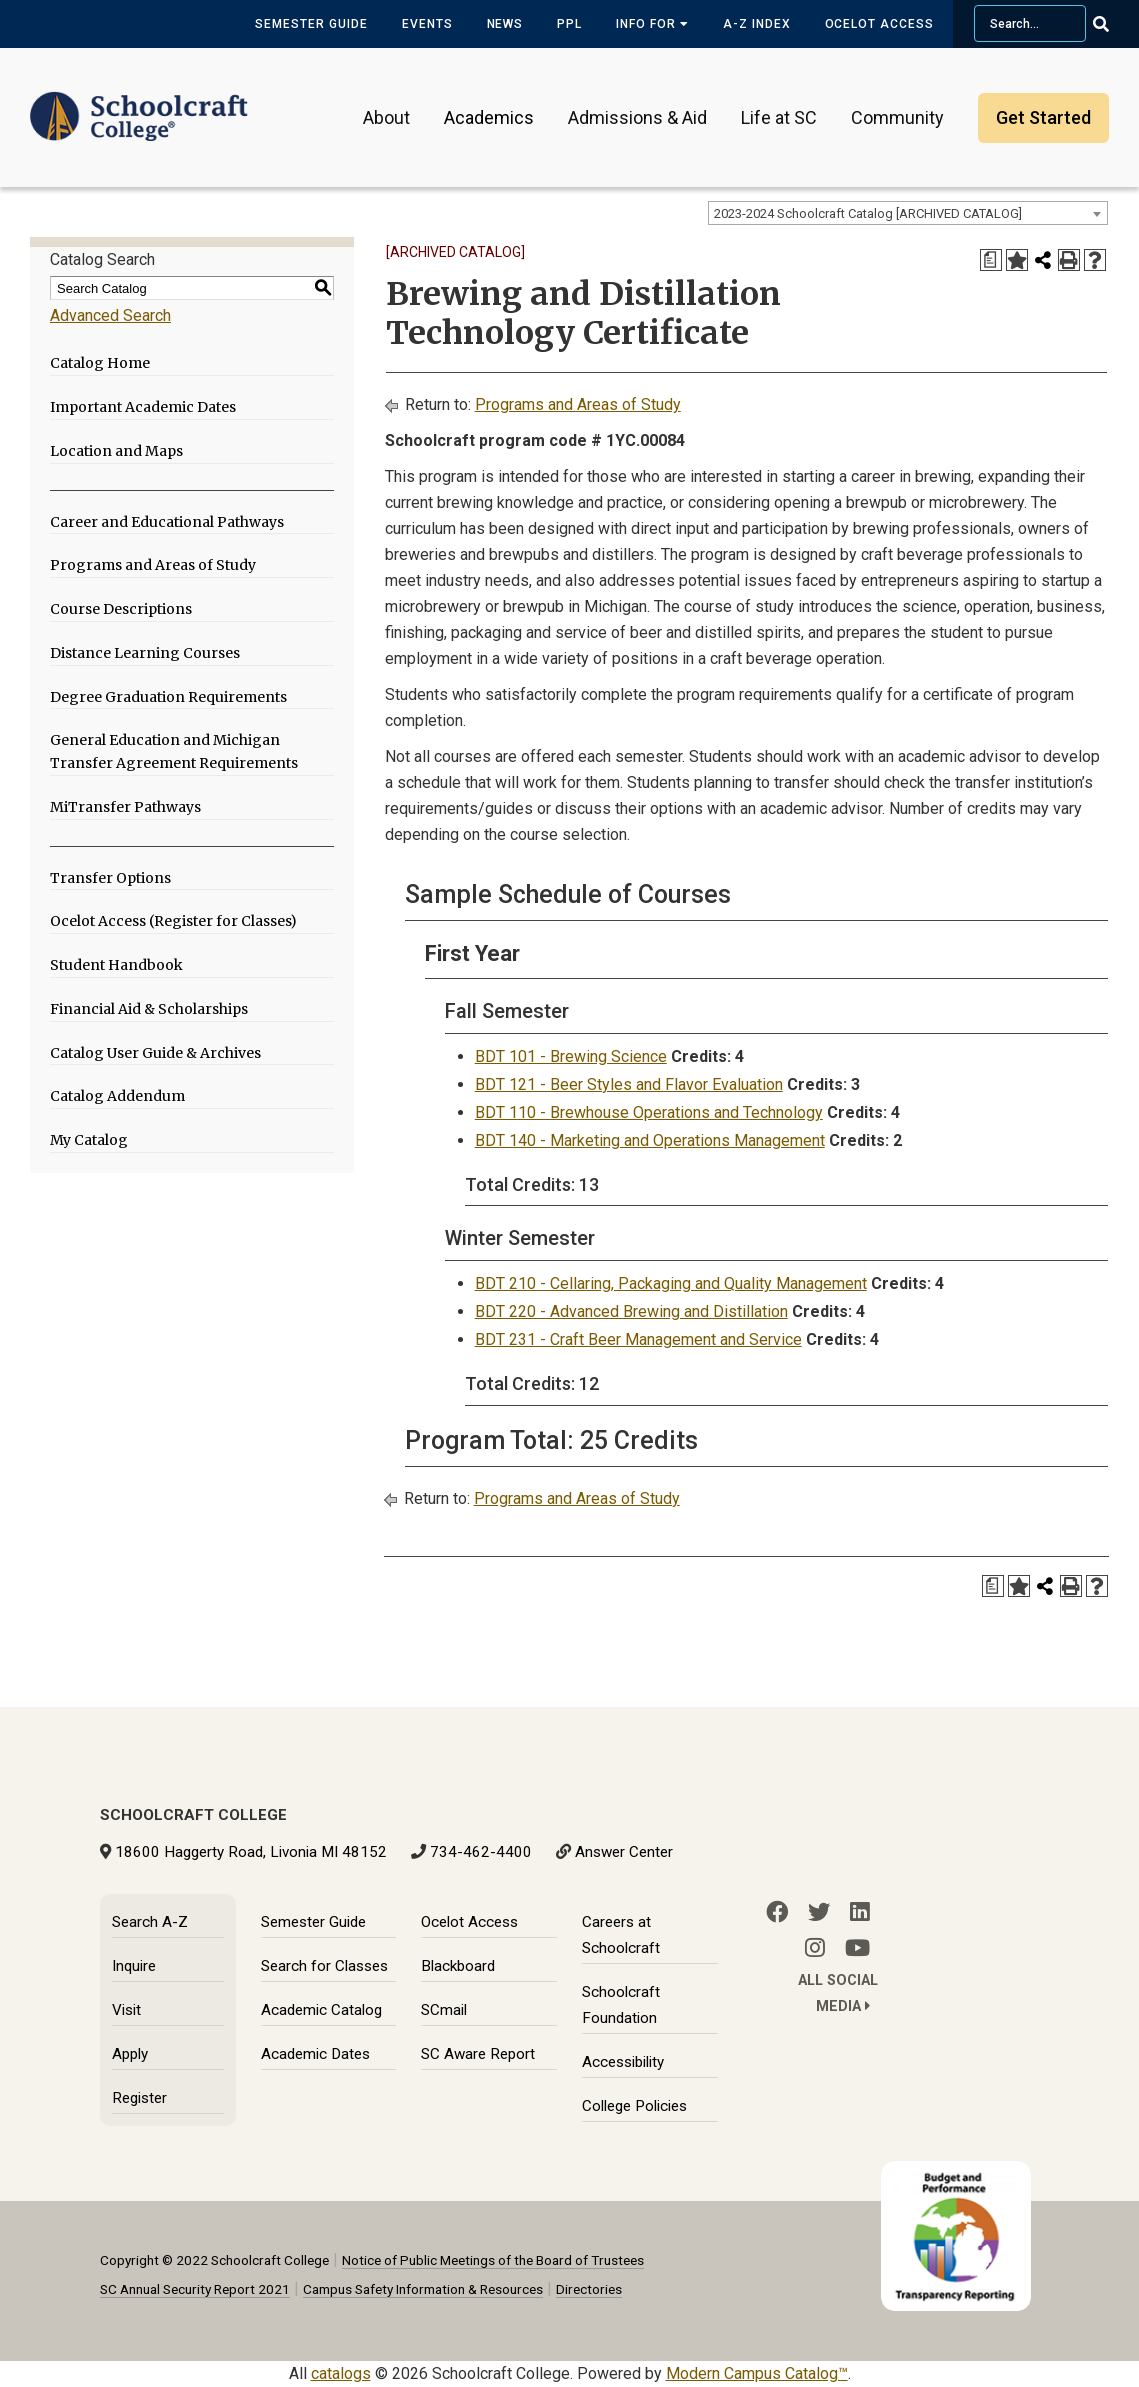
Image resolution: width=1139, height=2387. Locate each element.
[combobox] (908, 213)
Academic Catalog (321, 2010)
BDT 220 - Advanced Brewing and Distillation (631, 1311)
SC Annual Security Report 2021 (195, 2289)
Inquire (134, 1966)
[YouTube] (857, 1948)
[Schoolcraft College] (139, 103)
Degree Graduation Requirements (168, 697)
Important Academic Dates (143, 407)
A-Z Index (757, 24)
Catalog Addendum (117, 1096)
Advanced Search (110, 315)
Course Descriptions (121, 609)
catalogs (341, 2373)
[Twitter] (819, 1912)
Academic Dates (315, 2054)
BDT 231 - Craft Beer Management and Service (638, 1339)
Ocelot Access (879, 24)
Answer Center (624, 1852)
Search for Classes (324, 1966)
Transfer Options (110, 878)
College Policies (634, 2106)
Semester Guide (311, 24)
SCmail (444, 2010)
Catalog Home (100, 363)
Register (139, 2098)
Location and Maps (116, 451)
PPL (569, 24)
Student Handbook (116, 965)
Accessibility (623, 2062)
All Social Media (838, 1993)
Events (427, 24)
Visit (126, 2010)
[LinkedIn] (860, 1912)
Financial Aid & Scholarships (149, 1009)
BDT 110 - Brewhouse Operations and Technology (649, 1112)
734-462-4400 (481, 1852)
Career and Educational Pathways (167, 522)
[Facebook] (777, 1912)
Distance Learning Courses (145, 653)
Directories (589, 2289)
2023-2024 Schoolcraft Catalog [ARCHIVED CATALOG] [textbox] (868, 213)
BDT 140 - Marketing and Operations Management (650, 1140)
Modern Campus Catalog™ (757, 2373)
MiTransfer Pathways (125, 807)
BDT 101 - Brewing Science (571, 1056)
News (505, 24)
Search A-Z (150, 1922)
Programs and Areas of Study (153, 565)
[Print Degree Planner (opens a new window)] (991, 260)
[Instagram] (815, 1948)
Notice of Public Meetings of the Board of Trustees (493, 2260)
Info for (652, 24)
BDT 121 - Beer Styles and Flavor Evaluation (629, 1084)
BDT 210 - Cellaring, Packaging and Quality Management (671, 1283)
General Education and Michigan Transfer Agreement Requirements (174, 751)
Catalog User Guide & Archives (155, 1053)
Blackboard (458, 1966)
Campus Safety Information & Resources (423, 2289)
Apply (130, 2054)
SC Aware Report (478, 2054)
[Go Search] (1113, 24)
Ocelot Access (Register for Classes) (173, 921)
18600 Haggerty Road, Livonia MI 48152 (251, 1852)
